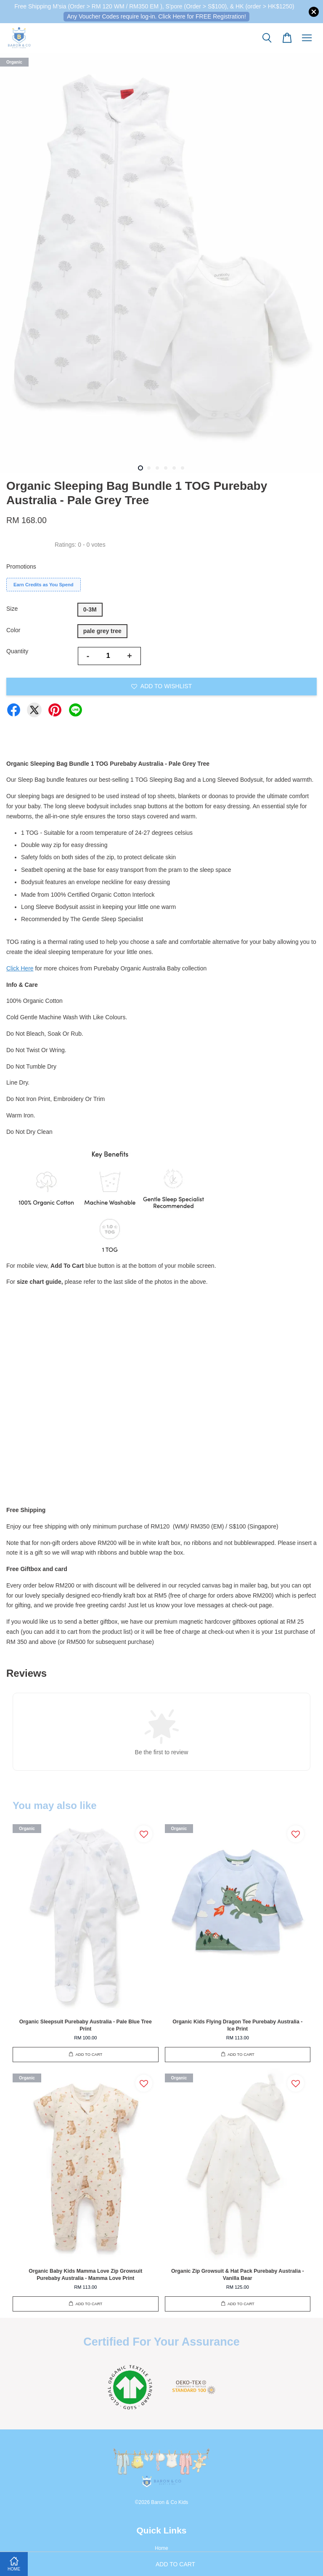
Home (161, 2548)
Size (12, 608)
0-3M (90, 609)
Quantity (17, 651)
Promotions (21, 566)
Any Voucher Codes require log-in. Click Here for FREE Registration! (156, 16)
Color (13, 630)
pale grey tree (102, 631)
